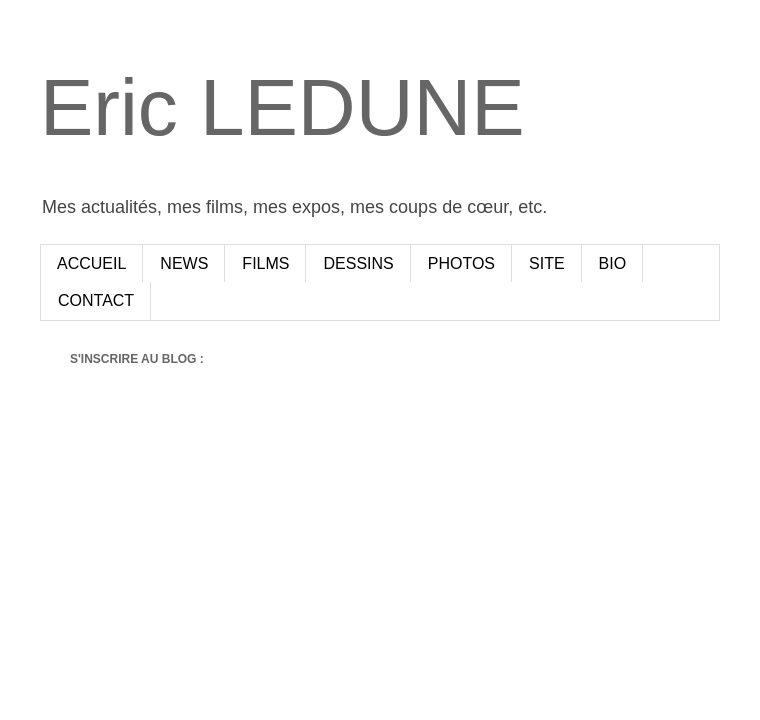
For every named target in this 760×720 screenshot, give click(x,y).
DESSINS (358, 263)
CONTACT (96, 300)
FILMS (265, 263)
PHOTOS (461, 263)
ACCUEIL (91, 263)
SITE (547, 263)
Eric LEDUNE (282, 107)
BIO (613, 263)
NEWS (184, 263)
